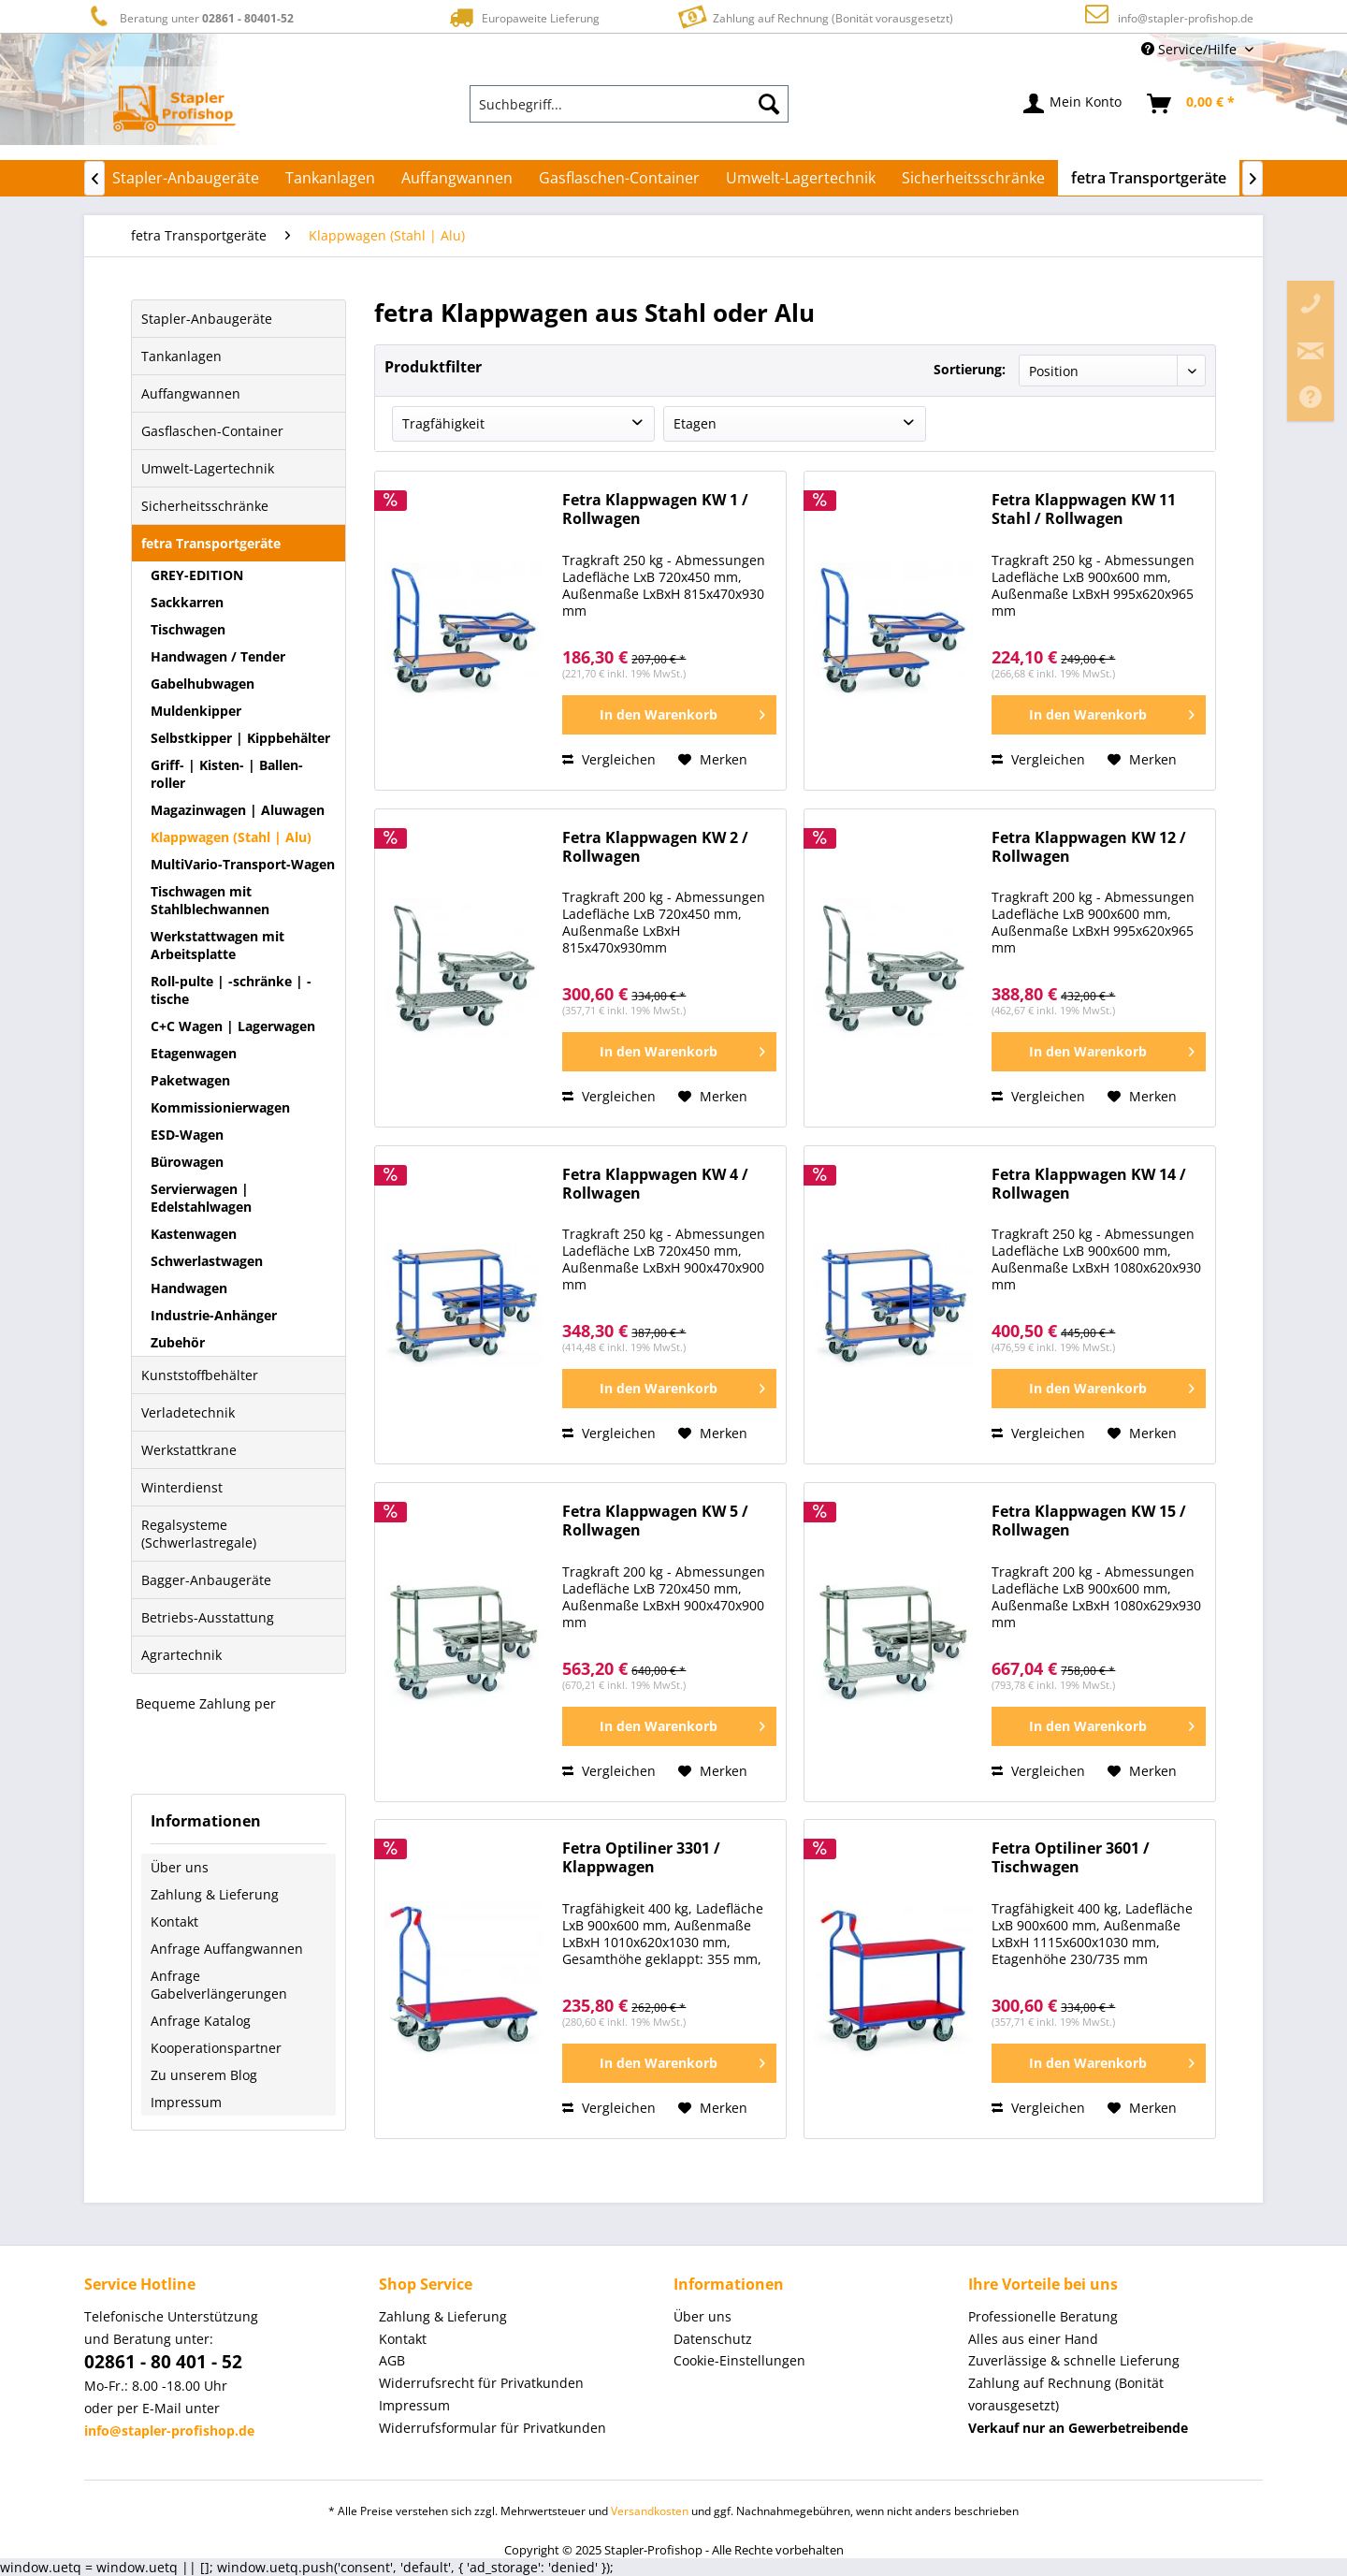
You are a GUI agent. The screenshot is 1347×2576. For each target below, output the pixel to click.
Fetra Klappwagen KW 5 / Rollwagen (655, 1521)
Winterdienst (182, 1487)
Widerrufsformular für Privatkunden (492, 2428)
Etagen (695, 423)
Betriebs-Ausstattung (207, 1617)
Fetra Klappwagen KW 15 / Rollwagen (1089, 1521)
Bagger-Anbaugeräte (206, 1580)
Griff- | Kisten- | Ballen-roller (227, 774)
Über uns (180, 1867)
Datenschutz (713, 2339)
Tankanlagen (181, 356)
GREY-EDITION (197, 575)
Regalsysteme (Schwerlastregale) (198, 1533)
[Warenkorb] (1191, 104)
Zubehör (178, 1342)
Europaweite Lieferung (523, 17)
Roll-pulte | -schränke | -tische (231, 990)
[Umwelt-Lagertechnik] (801, 178)
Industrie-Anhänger (214, 1315)
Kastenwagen (194, 1234)
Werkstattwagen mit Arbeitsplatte (217, 945)
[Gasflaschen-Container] (619, 178)
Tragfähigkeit (443, 423)
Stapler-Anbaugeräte (206, 318)
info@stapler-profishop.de (1185, 18)
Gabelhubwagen (202, 683)
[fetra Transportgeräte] (1148, 178)
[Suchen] (769, 104)
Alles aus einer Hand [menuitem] (1033, 2339)
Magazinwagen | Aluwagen (238, 810)
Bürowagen (187, 1162)
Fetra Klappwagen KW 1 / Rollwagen (655, 509)
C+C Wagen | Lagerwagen (233, 1026)
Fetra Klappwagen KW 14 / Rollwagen (1089, 1184)
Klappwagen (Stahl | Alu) (231, 837)
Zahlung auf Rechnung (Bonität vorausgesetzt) (813, 16)
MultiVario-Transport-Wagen (243, 864)
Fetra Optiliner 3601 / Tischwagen (1071, 1858)
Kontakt (174, 1921)
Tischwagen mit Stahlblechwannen (210, 900)
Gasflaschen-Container (212, 431)
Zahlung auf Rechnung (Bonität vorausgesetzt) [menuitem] (1066, 2394)
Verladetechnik (188, 1412)
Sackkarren (187, 602)
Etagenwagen (194, 1053)
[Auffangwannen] (457, 178)
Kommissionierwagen (220, 1107)
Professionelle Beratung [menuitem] (1043, 2316)
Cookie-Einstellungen (739, 2360)
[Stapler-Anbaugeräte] (185, 178)
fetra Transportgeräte (211, 543)
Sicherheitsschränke (204, 506)
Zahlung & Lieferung (215, 1894)
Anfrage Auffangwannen (227, 1948)
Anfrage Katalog (201, 2021)
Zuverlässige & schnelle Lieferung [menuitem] (1074, 2360)
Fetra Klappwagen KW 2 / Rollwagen (655, 847)
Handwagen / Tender (218, 656)
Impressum (186, 2102)
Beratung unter (189, 17)
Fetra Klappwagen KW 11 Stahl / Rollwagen (1084, 509)
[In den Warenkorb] (669, 715)
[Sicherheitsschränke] (973, 178)
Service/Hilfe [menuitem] (1190, 49)
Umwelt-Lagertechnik (207, 468)
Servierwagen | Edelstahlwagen (201, 1197)
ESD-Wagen (187, 1134)
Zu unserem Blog (204, 2075)
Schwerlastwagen (207, 1261)
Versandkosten (649, 2511)
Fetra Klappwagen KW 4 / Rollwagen (655, 1184)
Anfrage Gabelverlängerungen (219, 1984)
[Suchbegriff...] (629, 104)
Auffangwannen (190, 393)
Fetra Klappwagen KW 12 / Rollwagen (1089, 847)
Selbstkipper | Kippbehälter (240, 738)
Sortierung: (970, 369)
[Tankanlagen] (330, 178)
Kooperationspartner (216, 2048)
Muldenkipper (196, 711)
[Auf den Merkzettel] (712, 760)
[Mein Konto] (1073, 104)
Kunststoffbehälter (199, 1375)
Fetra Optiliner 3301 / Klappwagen (641, 1858)
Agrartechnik (181, 1655)
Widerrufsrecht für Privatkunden (481, 2383)
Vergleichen (609, 759)
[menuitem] (629, 104)
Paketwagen (190, 1080)
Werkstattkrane (189, 1450)
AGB (392, 2360)
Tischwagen (188, 629)
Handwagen (189, 1288)
